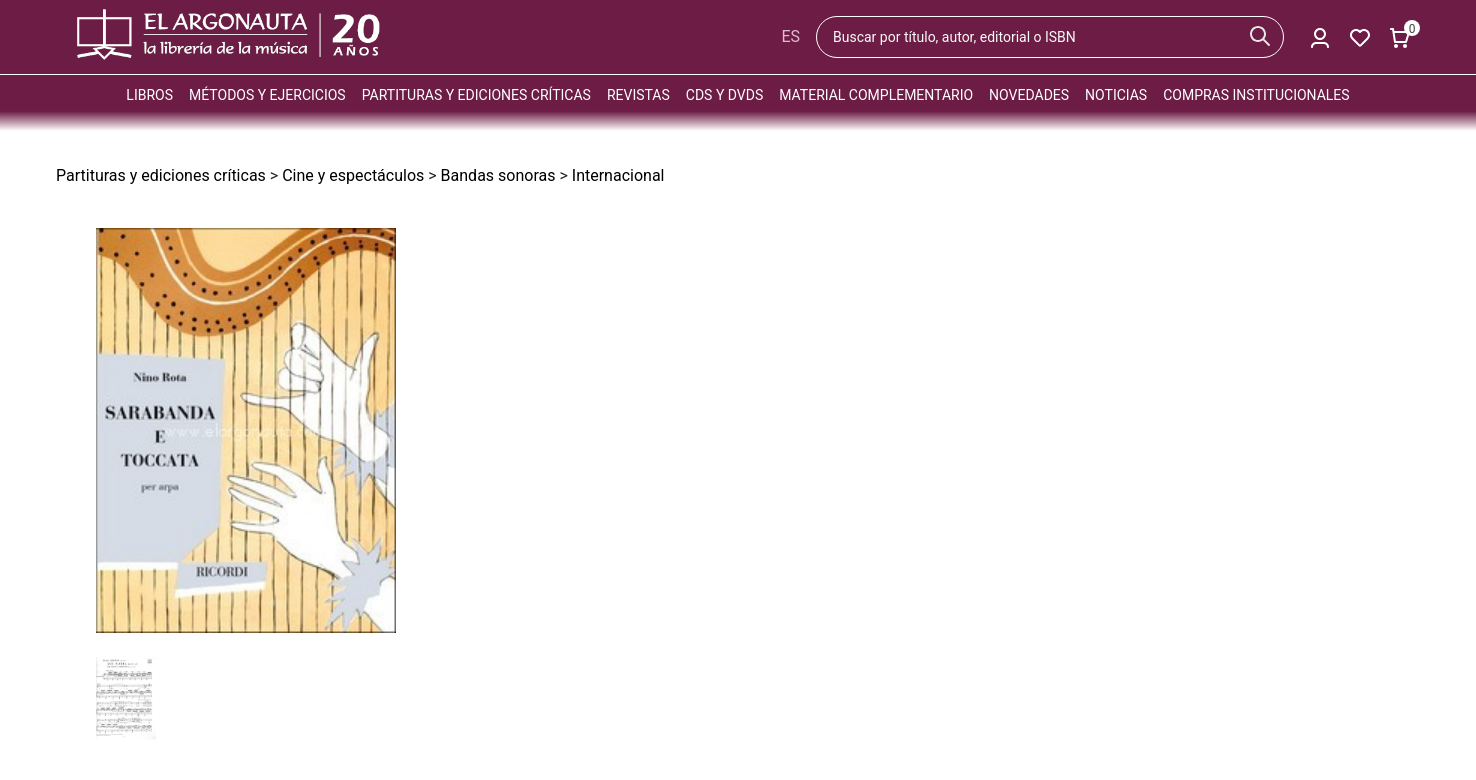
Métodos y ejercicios (267, 95)
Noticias (1116, 95)
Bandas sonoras (498, 175)
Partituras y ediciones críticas (476, 95)
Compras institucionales (1256, 95)
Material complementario (876, 95)
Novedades (1029, 95)
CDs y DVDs (724, 95)
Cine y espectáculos (353, 175)
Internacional (618, 175)
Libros (149, 95)
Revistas (638, 95)
